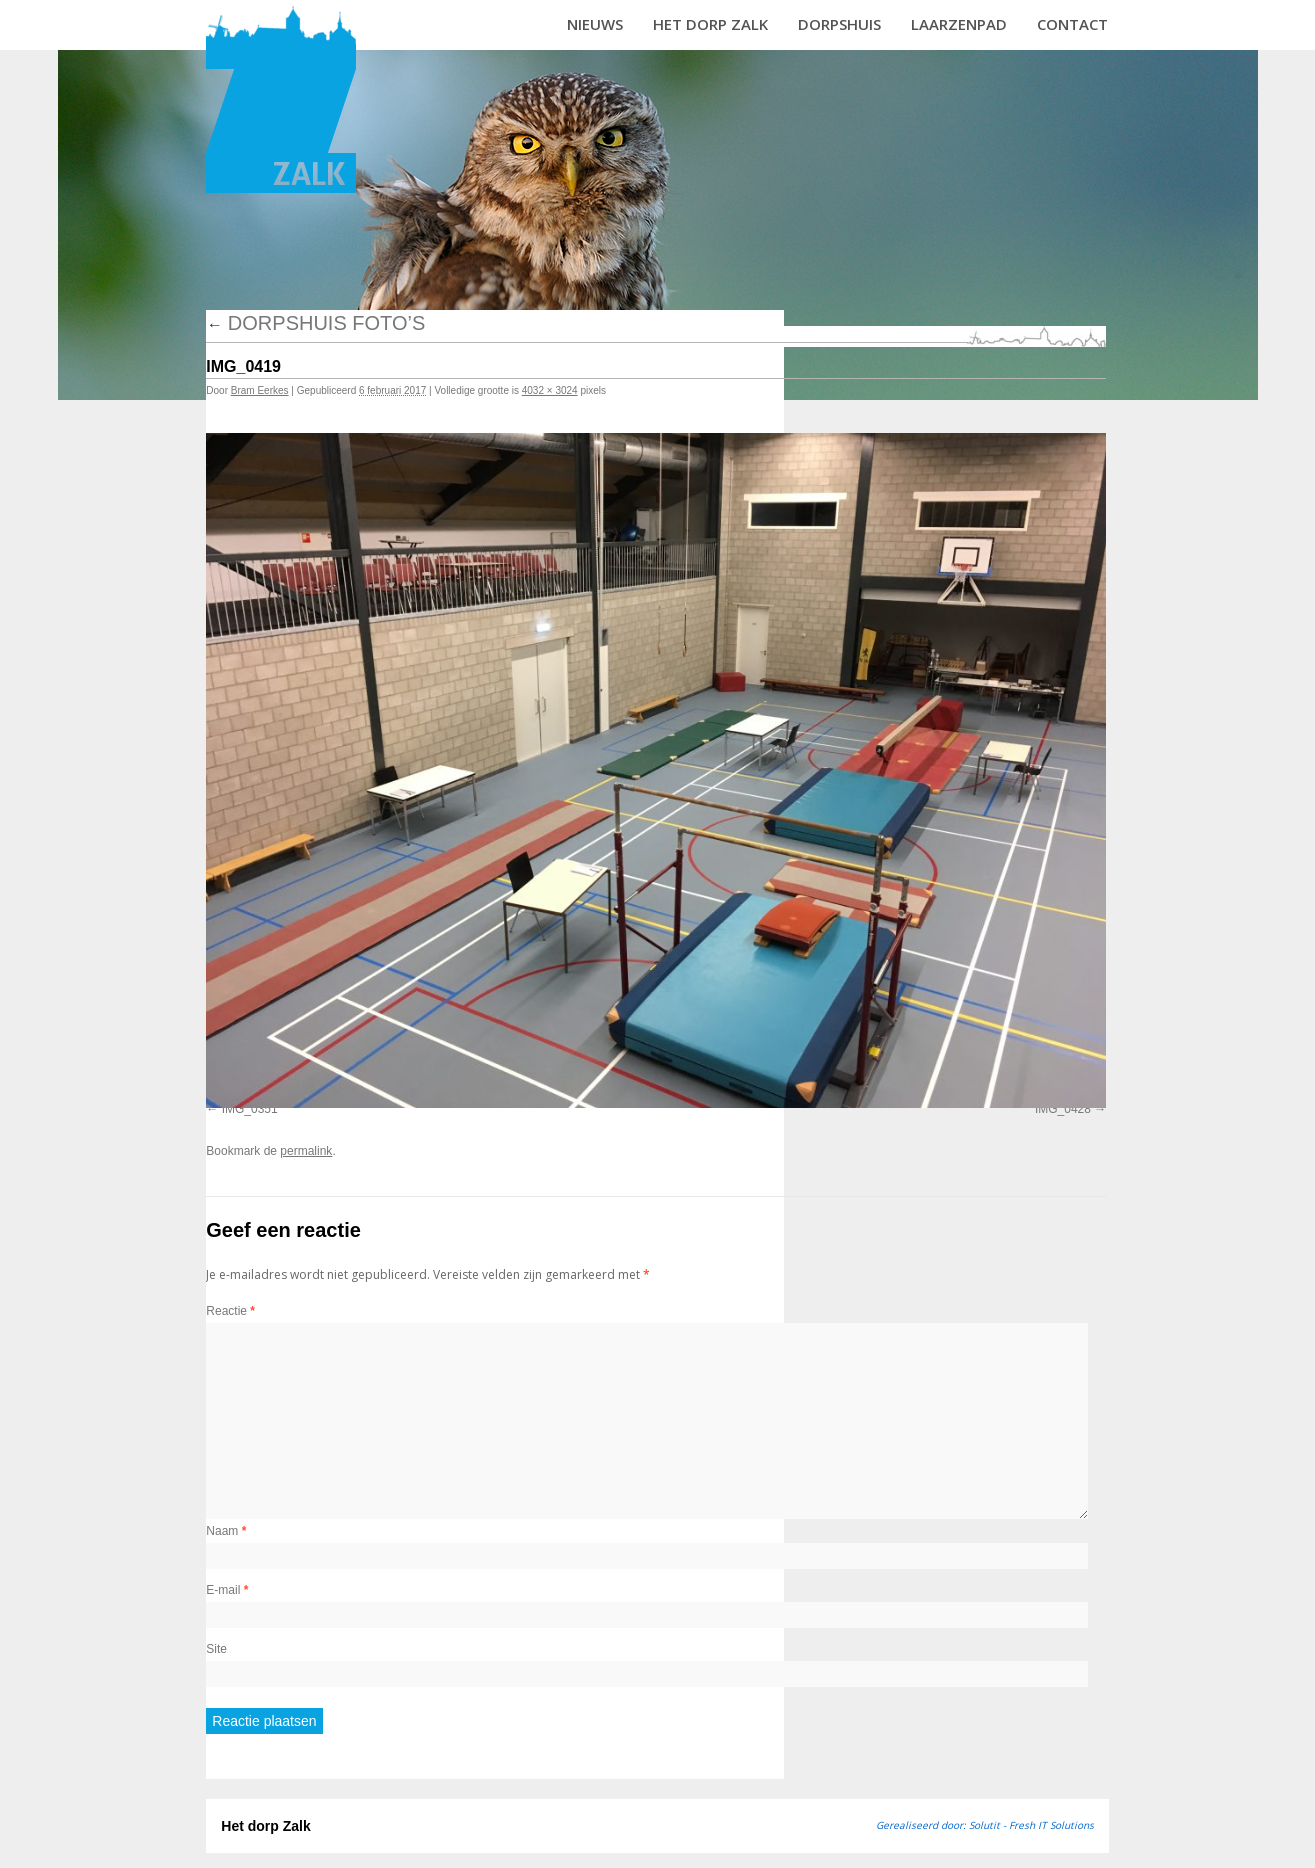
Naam (226, 1531)
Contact (1072, 24)
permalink (306, 1151)
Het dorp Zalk (710, 24)
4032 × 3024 (550, 390)
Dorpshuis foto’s (315, 323)
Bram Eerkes (260, 390)
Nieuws (595, 24)
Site (216, 1649)
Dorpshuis (839, 24)
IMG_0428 (1063, 1109)
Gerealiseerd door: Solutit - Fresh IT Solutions (985, 1825)
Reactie (230, 1311)
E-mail (227, 1590)
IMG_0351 (250, 1109)
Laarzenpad (959, 24)
